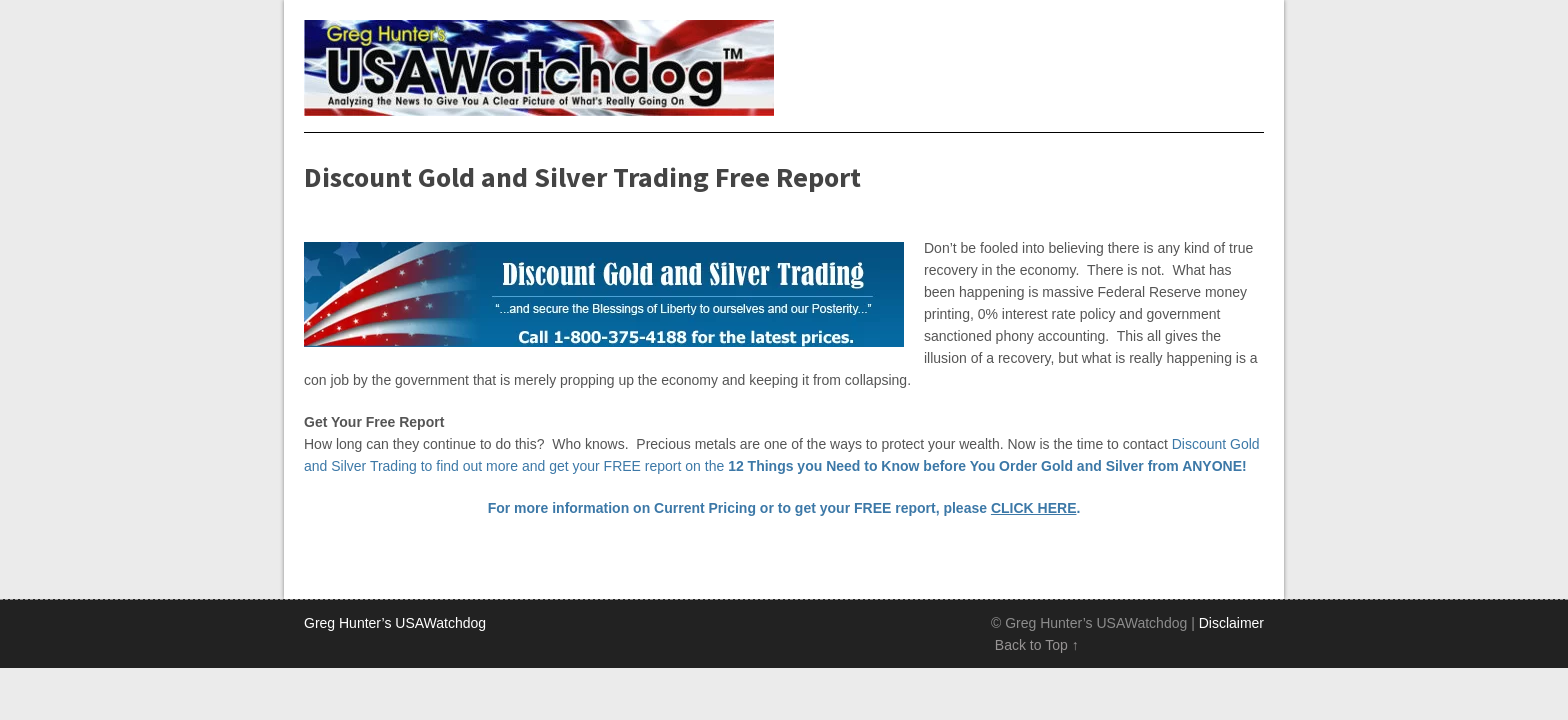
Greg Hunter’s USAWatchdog (395, 623)
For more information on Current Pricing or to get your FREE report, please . (784, 508)
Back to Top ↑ (1037, 645)
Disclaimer (1231, 623)
